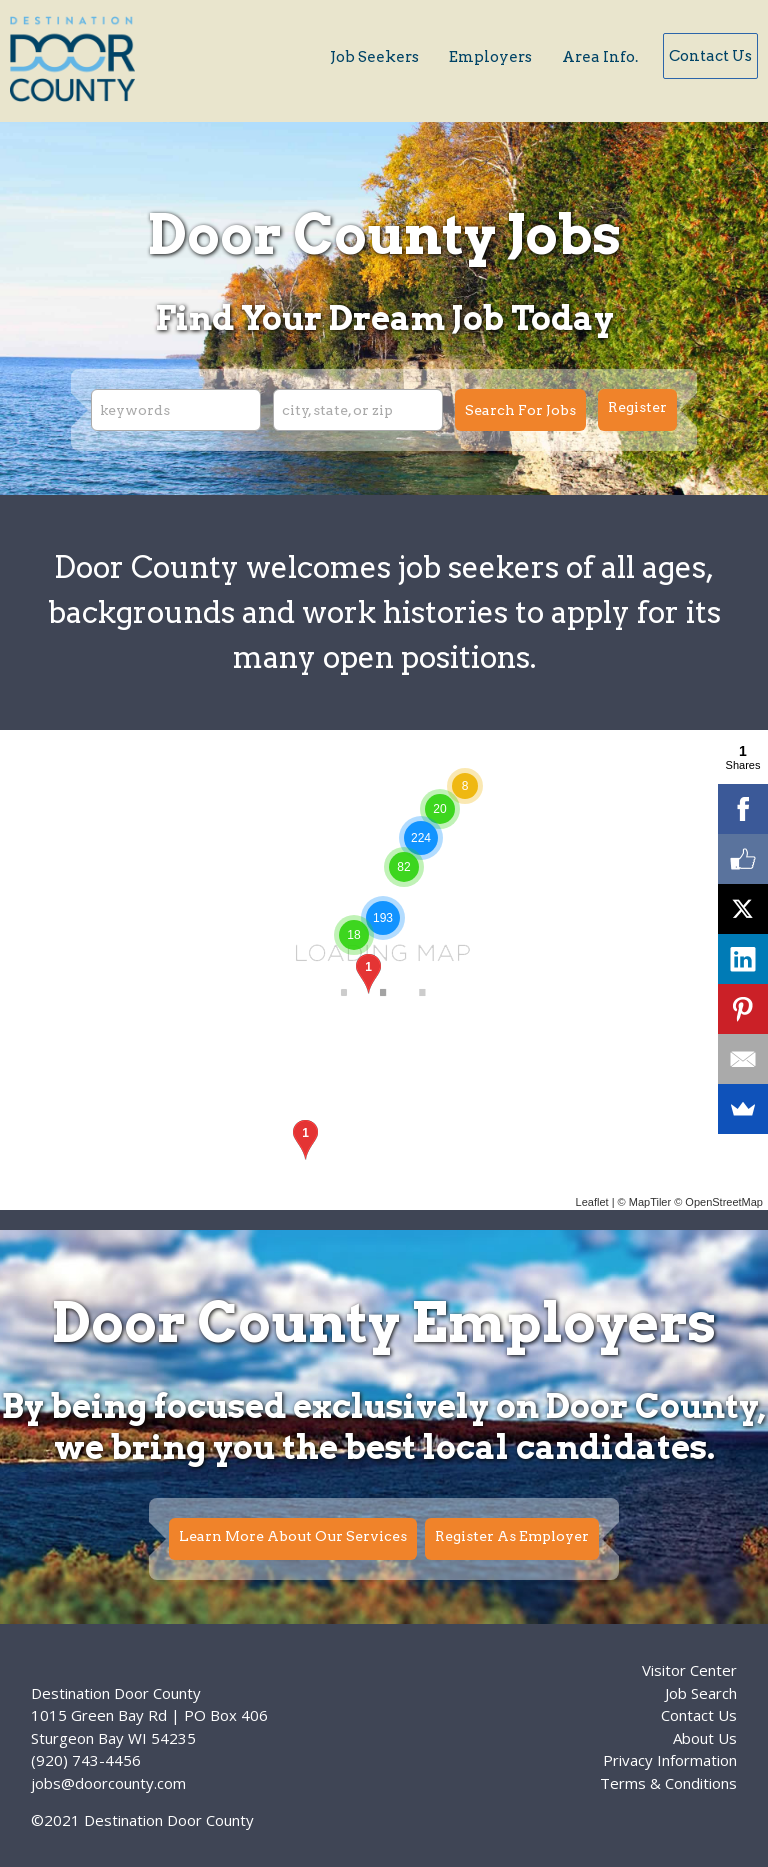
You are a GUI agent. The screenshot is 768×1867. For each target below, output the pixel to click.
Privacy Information (670, 1760)
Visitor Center (689, 1670)
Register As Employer (512, 1536)
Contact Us (710, 56)
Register (637, 407)
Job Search (701, 1693)
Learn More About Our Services (293, 1536)
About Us (705, 1738)
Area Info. (600, 57)
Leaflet (592, 1202)
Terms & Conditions (668, 1783)
